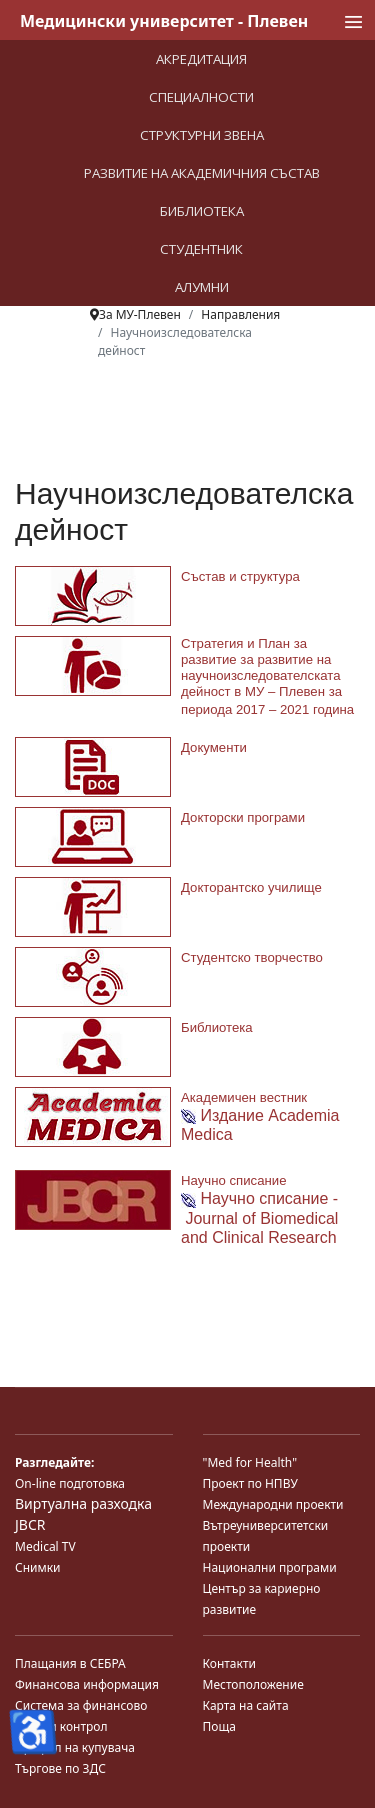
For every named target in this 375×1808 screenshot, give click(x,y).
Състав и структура (240, 576)
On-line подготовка (70, 1483)
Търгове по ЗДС (60, 1768)
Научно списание (233, 1180)
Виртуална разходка (83, 1503)
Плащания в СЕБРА (70, 1663)
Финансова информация (87, 1684)
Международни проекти (273, 1504)
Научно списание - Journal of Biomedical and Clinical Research (259, 1217)
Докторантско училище (251, 887)
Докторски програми (243, 817)
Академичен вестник (244, 1097)
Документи (214, 747)
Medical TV (45, 1546)
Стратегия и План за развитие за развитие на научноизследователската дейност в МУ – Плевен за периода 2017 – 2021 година (267, 676)
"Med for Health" (250, 1462)
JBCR (30, 1524)
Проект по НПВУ (250, 1483)
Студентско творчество (252, 957)
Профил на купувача (75, 1747)
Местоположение (253, 1684)
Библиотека (217, 1027)
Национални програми (270, 1567)
